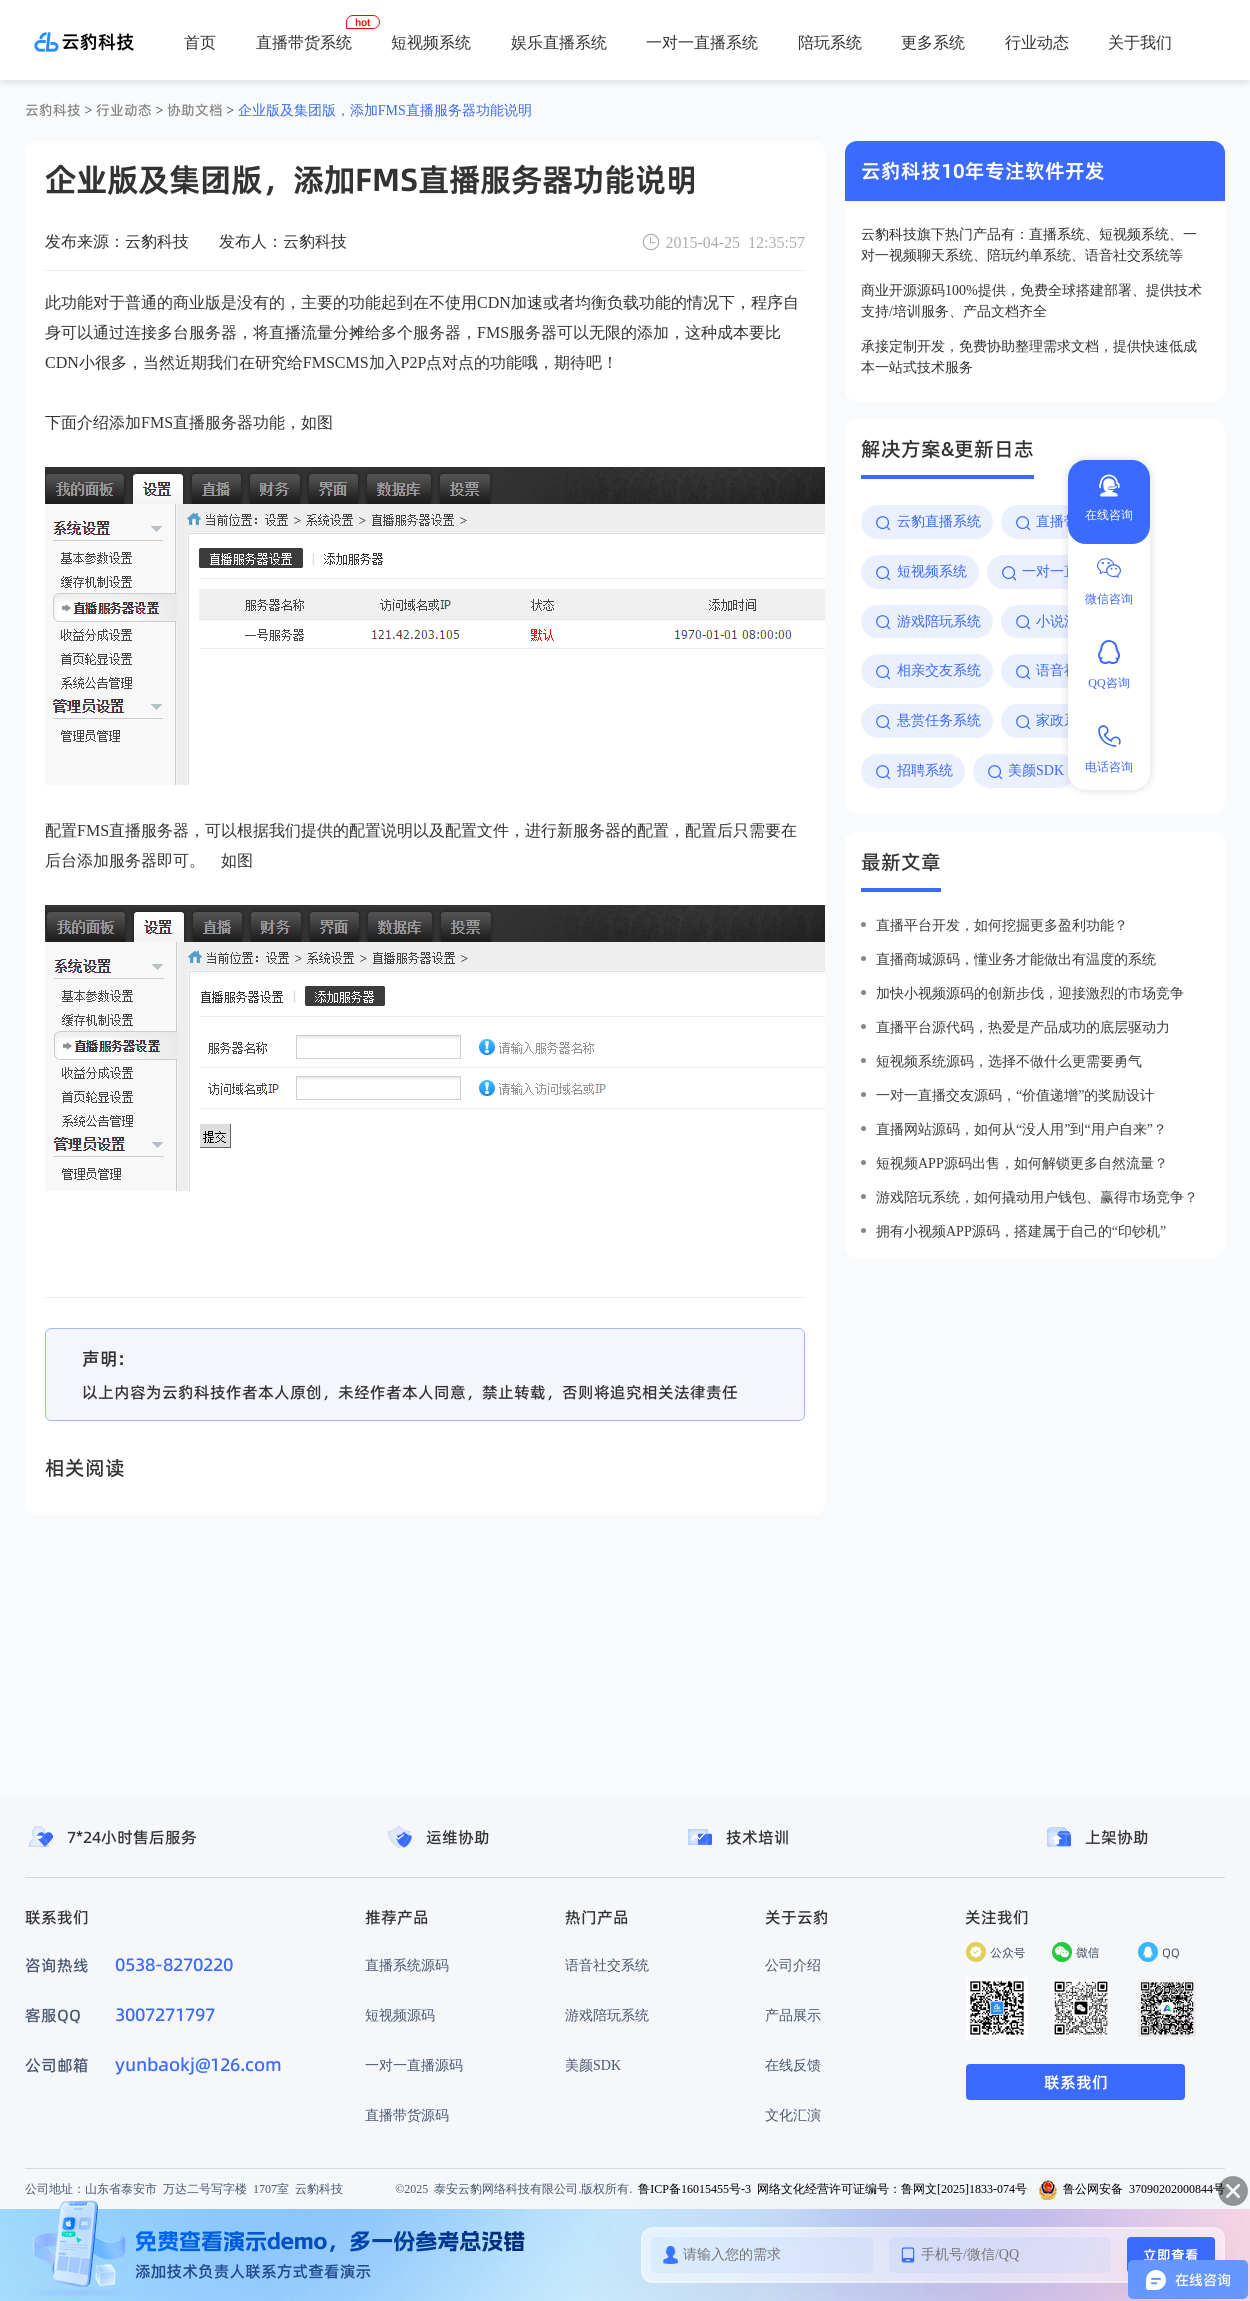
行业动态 (1037, 42)
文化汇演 (793, 2115)
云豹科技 (53, 110)
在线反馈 (793, 2065)
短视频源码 (400, 2015)
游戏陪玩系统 (607, 2015)
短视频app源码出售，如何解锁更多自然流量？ (1022, 1163)
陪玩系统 (830, 42)
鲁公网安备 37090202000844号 (1131, 2188)
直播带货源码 (407, 2115)
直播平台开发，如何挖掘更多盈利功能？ (1002, 925)
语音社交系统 (607, 1965)
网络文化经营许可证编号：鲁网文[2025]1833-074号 (892, 2188)
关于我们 (1140, 42)
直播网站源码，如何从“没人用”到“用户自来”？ (1021, 1129)
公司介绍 (793, 1965)
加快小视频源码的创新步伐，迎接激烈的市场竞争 (1030, 993)
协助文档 (195, 110)
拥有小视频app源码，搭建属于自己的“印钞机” (1021, 1231)
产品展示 (793, 2015)
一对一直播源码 (414, 2065)
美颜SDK (593, 2065)
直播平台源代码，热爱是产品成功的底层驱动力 (1023, 1027)
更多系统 (933, 42)
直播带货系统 (304, 42)
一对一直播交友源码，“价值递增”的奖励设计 (1015, 1095)
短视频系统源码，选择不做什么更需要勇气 (1009, 1061)
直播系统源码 (407, 1965)
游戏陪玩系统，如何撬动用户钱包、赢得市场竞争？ (1037, 1197)
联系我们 (1076, 2082)
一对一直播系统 (702, 42)
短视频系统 (431, 42)
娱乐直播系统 (559, 42)
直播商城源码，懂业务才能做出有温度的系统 (1016, 959)
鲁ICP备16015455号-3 (694, 2188)
